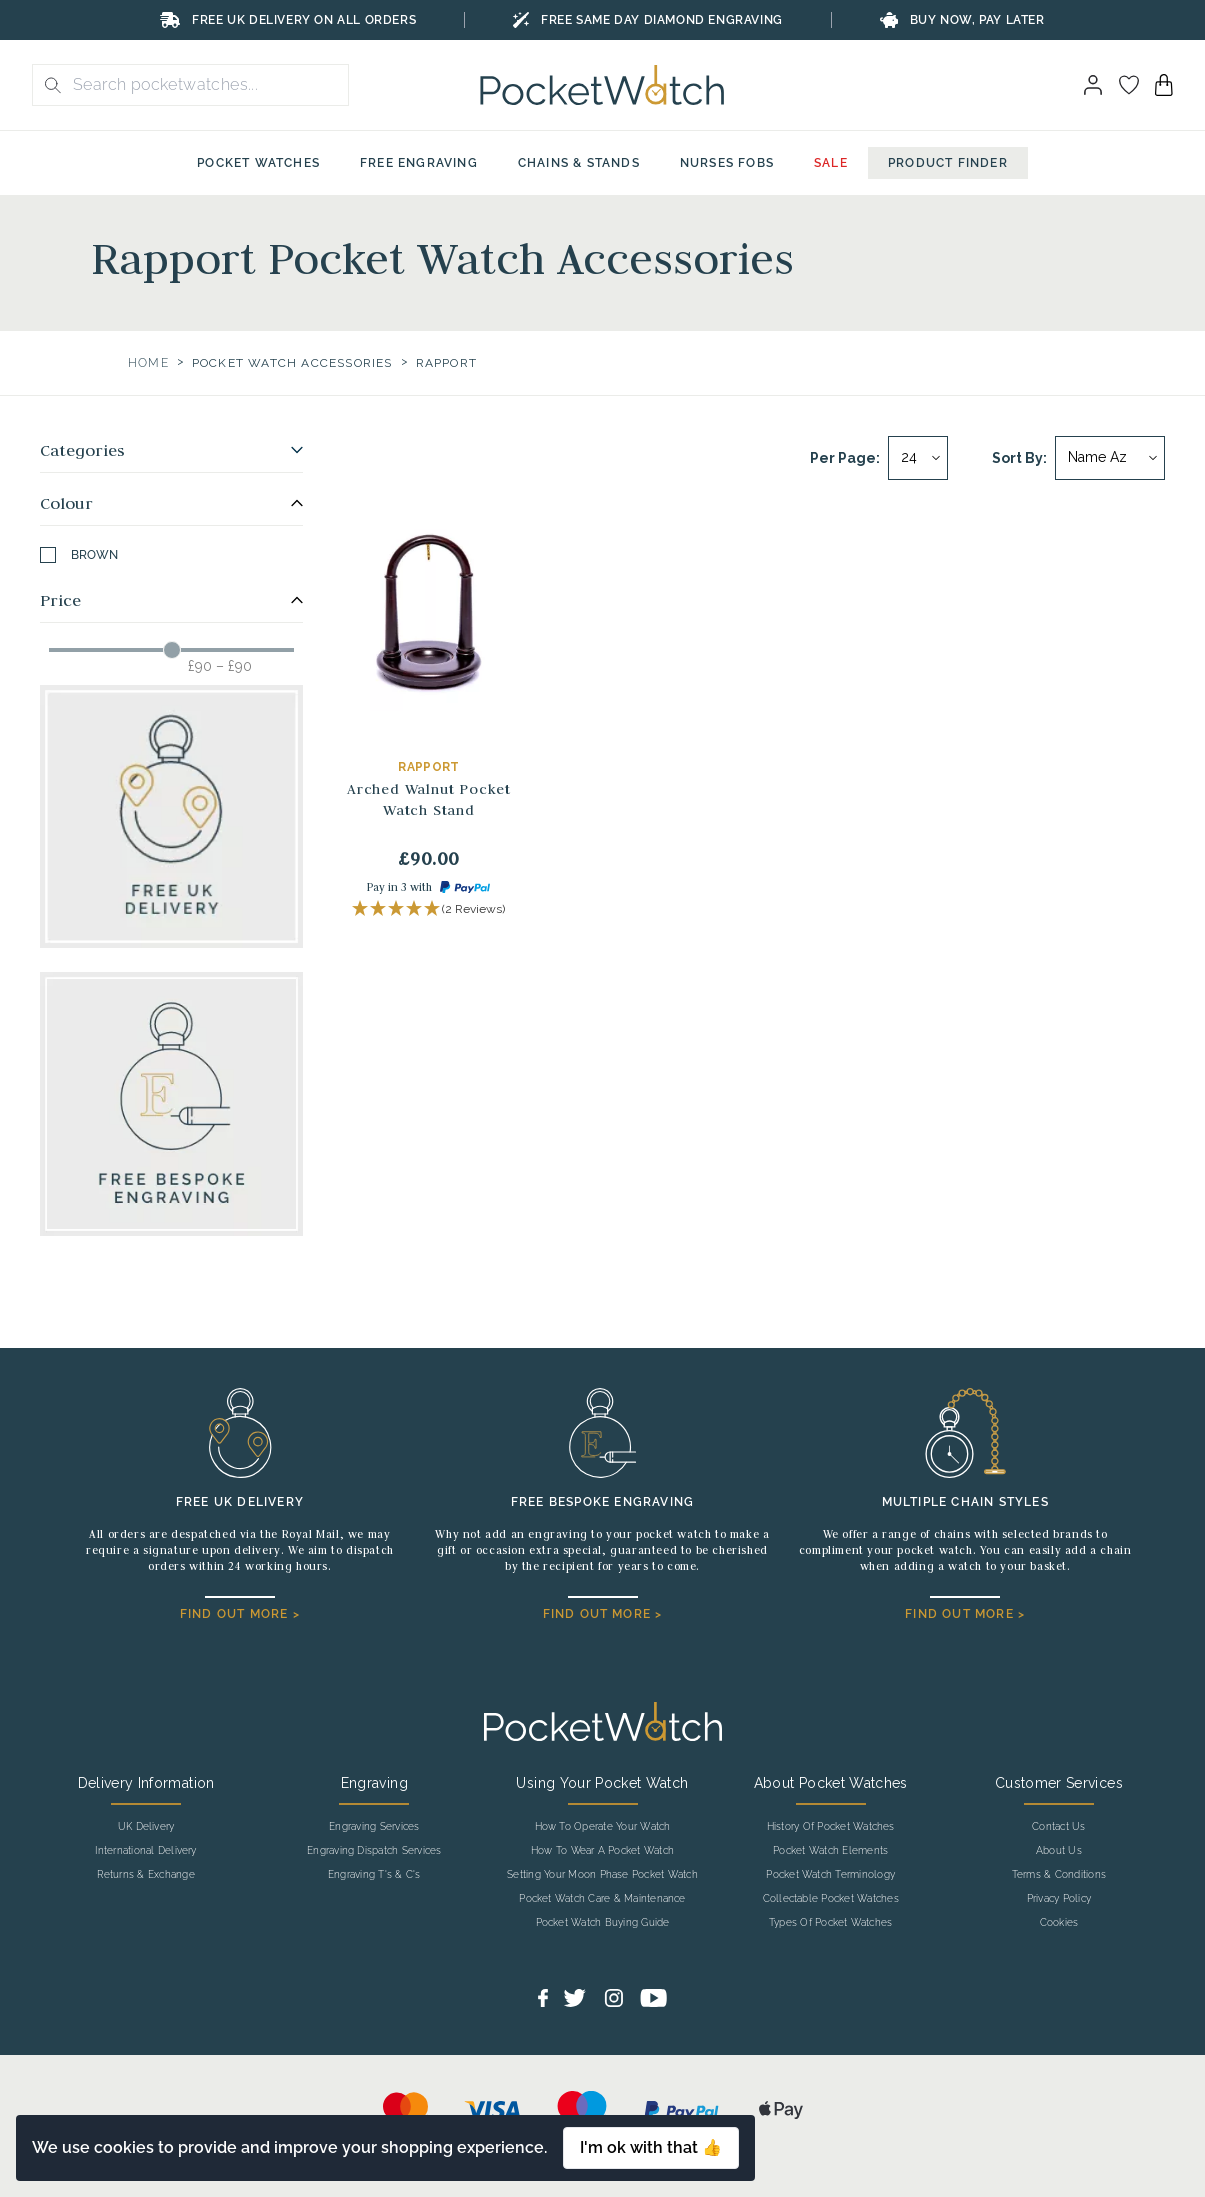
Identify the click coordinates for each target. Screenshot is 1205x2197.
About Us (1059, 1851)
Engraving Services (374, 1827)
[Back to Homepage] (602, 85)
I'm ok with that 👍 (651, 2147)
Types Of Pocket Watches (831, 1923)
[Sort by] (1110, 458)
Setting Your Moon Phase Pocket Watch (602, 1875)
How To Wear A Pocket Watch (602, 1851)
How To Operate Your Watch (603, 1827)
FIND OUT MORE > (240, 1614)
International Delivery (145, 1851)
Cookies (1059, 1923)
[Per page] (918, 458)
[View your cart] (1164, 85)
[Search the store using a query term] (204, 85)
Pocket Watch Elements (830, 1851)
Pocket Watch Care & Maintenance (602, 1899)
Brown (79, 555)
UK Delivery (146, 1827)
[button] (428, 909)
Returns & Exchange (145, 1875)
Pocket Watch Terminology (830, 1875)
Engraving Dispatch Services (374, 1851)
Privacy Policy (1059, 1899)
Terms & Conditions (1059, 1875)
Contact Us (1058, 1827)
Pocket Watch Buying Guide (603, 1923)
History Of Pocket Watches (831, 1827)
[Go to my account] (1129, 85)
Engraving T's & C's (374, 1875)
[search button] (47, 85)
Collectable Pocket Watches (831, 1899)
